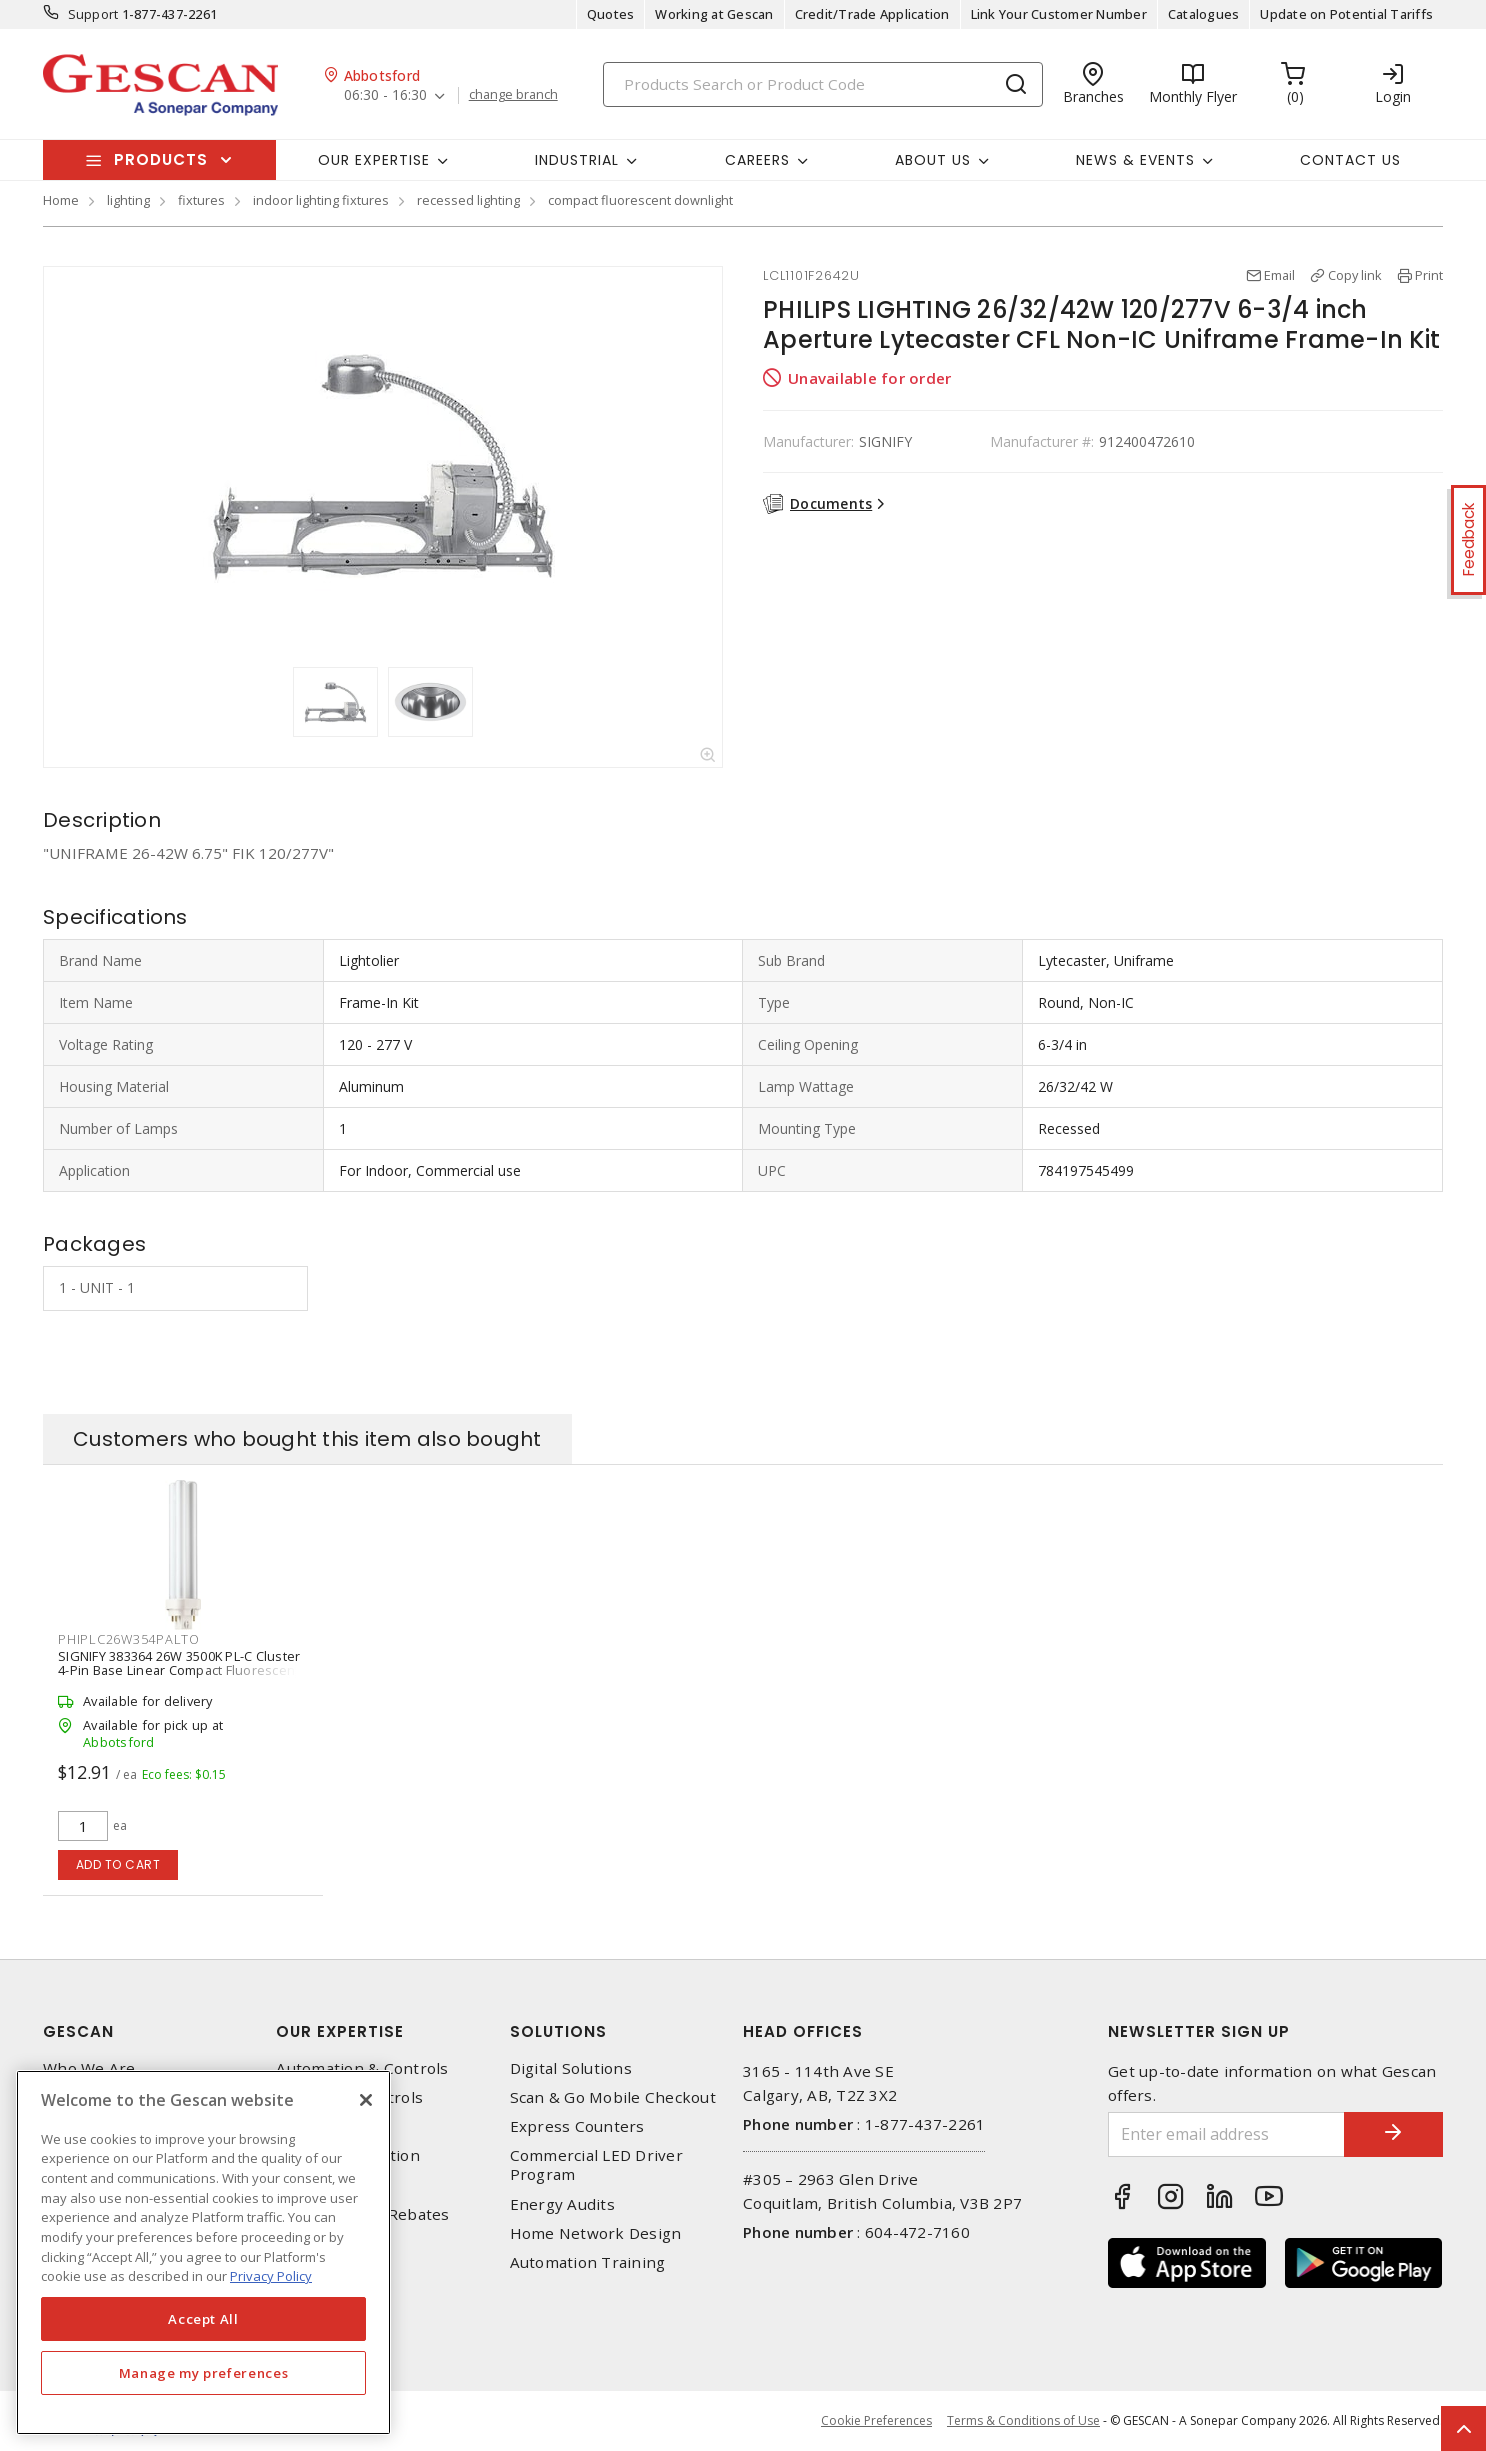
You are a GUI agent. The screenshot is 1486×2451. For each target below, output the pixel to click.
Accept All (203, 2319)
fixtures (201, 200)
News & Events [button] (1135, 160)
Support (93, 14)
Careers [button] (757, 160)
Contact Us (1350, 160)
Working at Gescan (714, 14)
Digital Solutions (571, 2068)
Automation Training (588, 2262)
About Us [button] (933, 160)
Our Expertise (340, 2031)
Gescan (78, 2031)
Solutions (558, 2031)
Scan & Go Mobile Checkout (613, 2097)
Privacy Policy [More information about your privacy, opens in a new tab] (271, 2276)
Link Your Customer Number (1059, 14)
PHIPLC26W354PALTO (129, 1639)
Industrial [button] (577, 160)
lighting (128, 200)
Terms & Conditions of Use (1023, 2420)
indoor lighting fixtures (321, 200)
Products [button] (161, 159)
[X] (366, 2100)
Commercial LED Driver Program (596, 2165)
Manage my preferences (204, 2373)
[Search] (823, 84)
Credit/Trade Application (872, 14)
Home (61, 200)
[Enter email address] (1226, 2134)
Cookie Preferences (876, 2421)
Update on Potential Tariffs (1346, 14)
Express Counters (577, 2126)
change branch (513, 95)
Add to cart (118, 1864)
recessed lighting (468, 200)
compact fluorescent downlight (640, 200)
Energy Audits (562, 2204)
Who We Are (89, 2068)
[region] (203, 2252)
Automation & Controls (362, 2068)
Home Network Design (596, 2233)
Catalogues (1204, 14)
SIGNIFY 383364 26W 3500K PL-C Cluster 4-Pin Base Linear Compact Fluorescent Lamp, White (179, 1670)
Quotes (611, 14)
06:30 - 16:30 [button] (385, 95)
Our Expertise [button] (374, 160)
